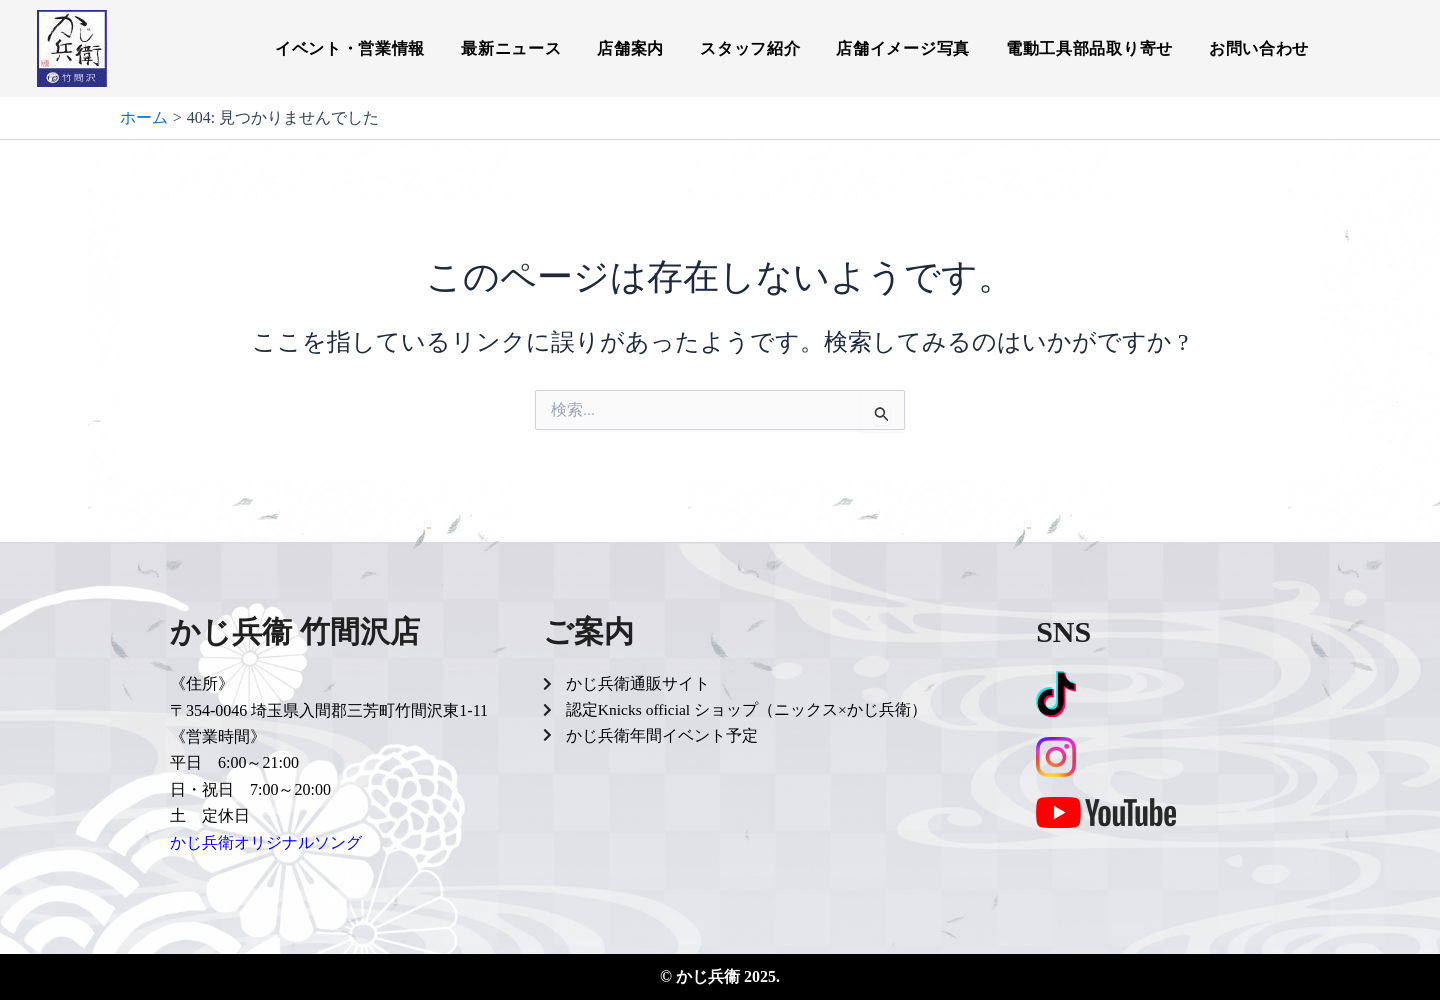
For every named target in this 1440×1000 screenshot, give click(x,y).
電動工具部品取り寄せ (1089, 48)
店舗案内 (630, 48)
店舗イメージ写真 (903, 48)
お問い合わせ (1259, 48)
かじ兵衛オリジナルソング (266, 842)
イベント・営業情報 (350, 48)
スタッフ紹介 (750, 48)
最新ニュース (511, 48)
